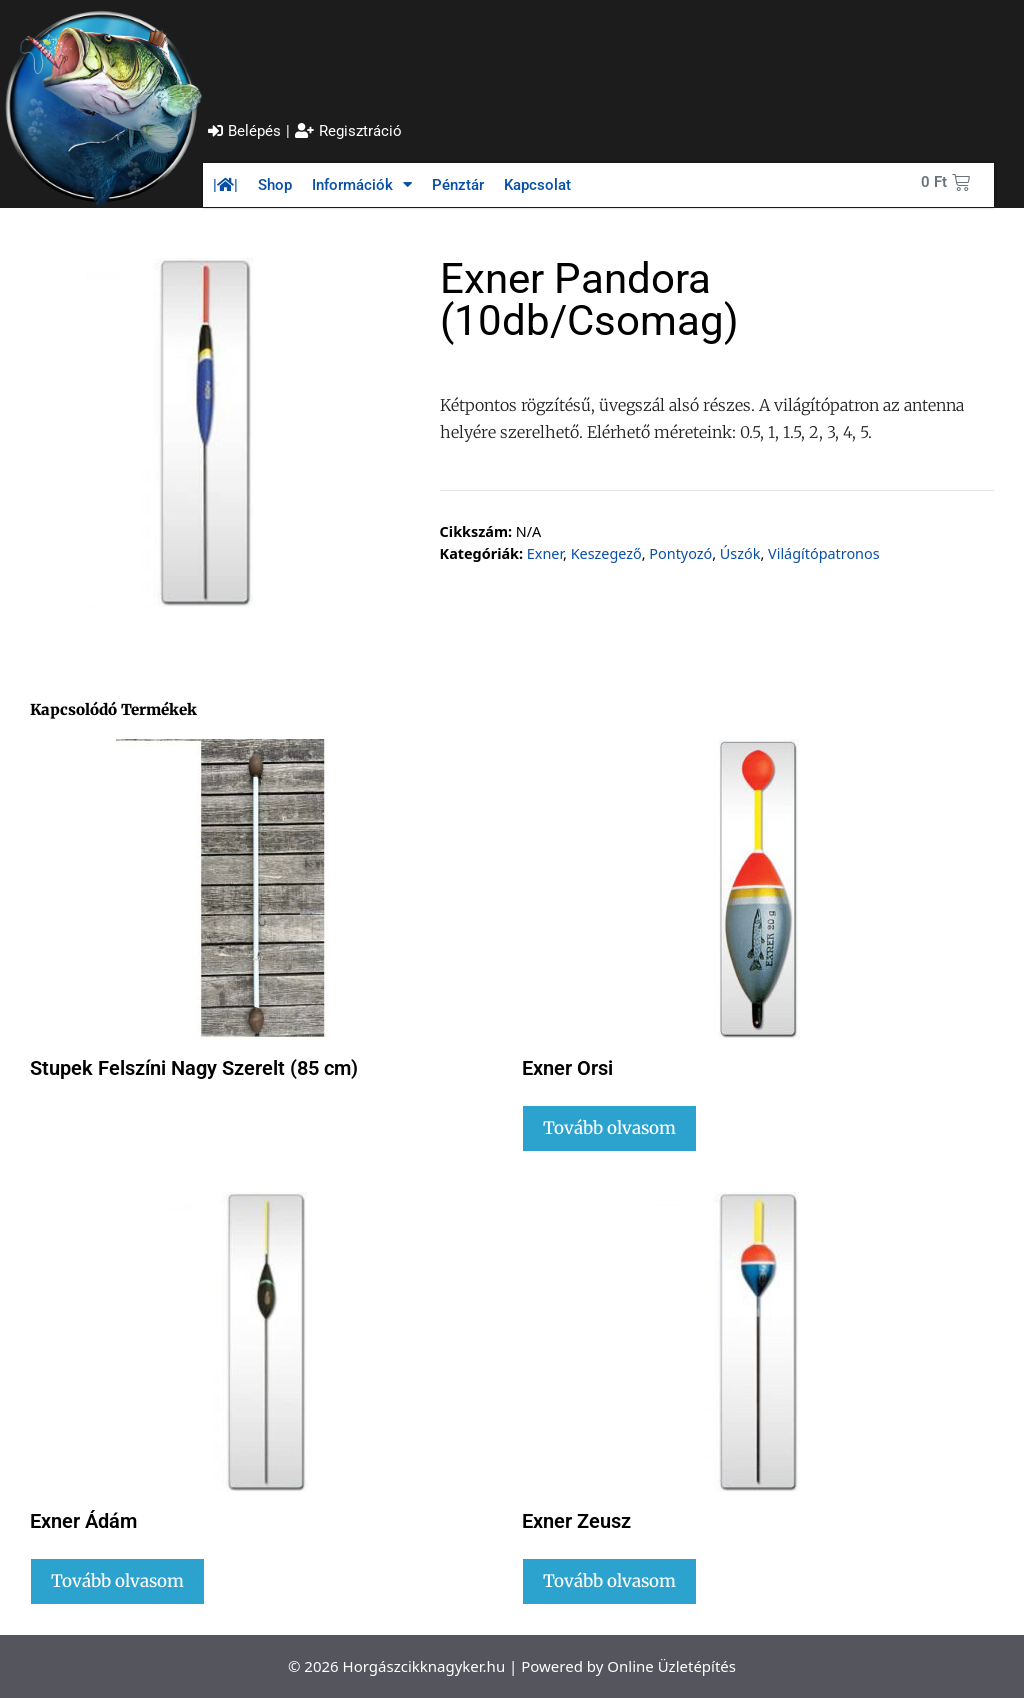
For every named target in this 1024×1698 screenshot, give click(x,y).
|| (225, 185)
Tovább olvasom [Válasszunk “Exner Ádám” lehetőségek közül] (117, 1581)
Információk (362, 184)
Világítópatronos (824, 553)
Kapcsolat (537, 185)
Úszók (740, 553)
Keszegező (606, 553)
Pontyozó (680, 553)
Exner (545, 553)
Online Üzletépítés (671, 1666)
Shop (275, 185)
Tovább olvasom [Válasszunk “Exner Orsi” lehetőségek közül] (609, 1128)
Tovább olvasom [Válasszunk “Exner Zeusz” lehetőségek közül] (609, 1581)
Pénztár (458, 185)
